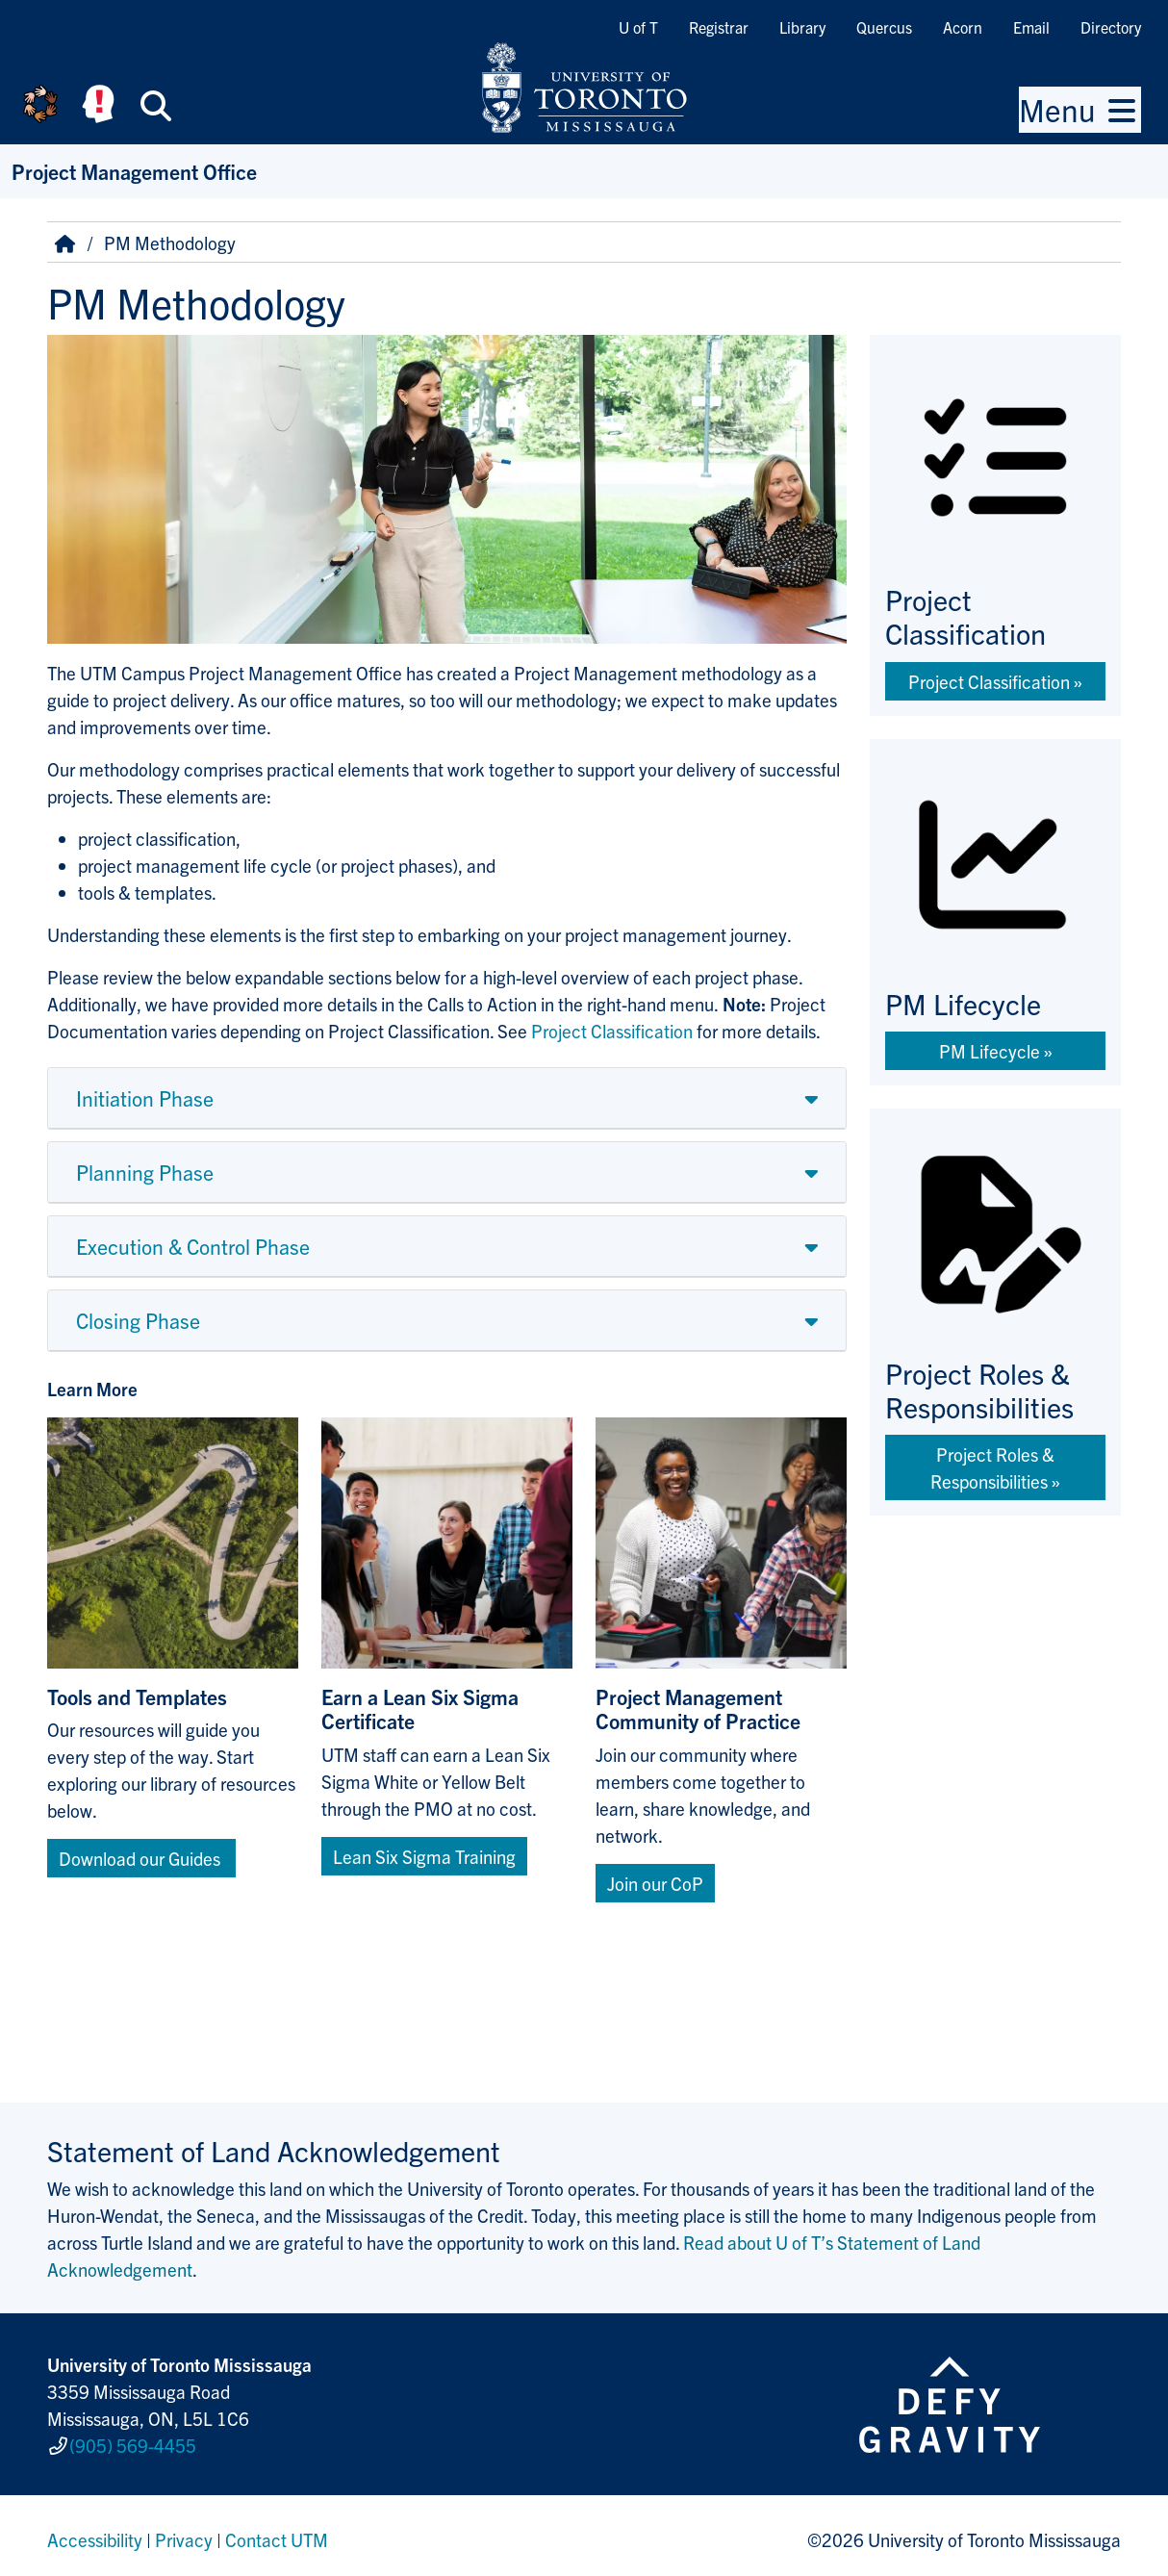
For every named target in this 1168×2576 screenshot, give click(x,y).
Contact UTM (276, 2531)
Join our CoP (655, 1883)
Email (1031, 27)
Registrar (719, 27)
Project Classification (989, 681)
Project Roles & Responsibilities (992, 1467)
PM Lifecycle (989, 1050)
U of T (638, 27)
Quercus (884, 27)
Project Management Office (134, 171)
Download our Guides (141, 1858)
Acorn (962, 27)
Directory (1110, 27)
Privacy (184, 2531)
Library (802, 27)
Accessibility (94, 2531)
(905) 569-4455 (132, 2441)
